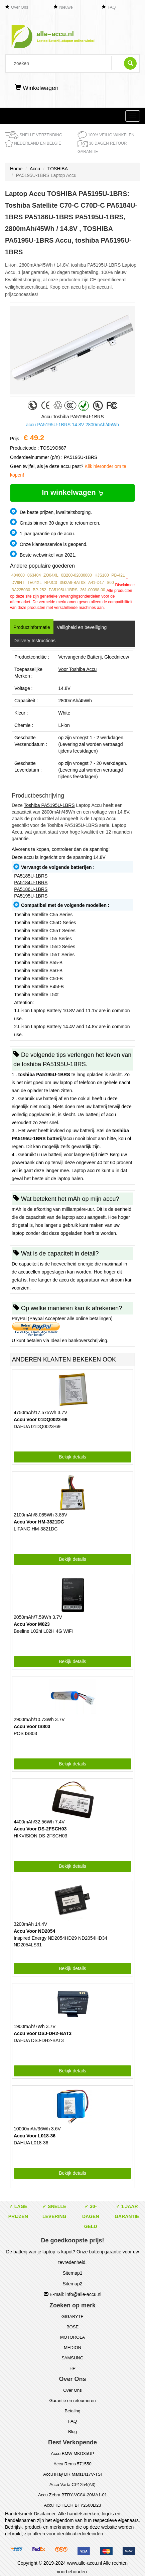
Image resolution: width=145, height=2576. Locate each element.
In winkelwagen (72, 492)
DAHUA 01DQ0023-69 (37, 1426)
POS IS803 (25, 1733)
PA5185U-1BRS (30, 876)
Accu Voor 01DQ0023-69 (40, 1419)
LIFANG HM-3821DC (35, 1528)
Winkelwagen (36, 88)
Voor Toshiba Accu (77, 669)
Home (16, 168)
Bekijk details (72, 1456)
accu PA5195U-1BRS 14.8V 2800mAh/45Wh (72, 424)
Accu (35, 168)
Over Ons (19, 7)
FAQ (112, 7)
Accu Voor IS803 (32, 1726)
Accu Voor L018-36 (34, 2135)
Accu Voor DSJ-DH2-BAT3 (42, 2033)
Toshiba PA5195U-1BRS (49, 805)
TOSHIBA (57, 168)
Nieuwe (66, 7)
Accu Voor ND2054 (34, 1931)
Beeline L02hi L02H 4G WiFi (43, 1631)
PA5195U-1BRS (30, 896)
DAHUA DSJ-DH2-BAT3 (39, 2040)
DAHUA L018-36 (31, 2142)
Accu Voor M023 (32, 1624)
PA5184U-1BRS (30, 882)
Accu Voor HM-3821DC (39, 1521)
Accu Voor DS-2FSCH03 (40, 1828)
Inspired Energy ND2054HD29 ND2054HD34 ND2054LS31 (60, 1941)
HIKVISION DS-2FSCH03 (40, 1835)
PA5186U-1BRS (30, 889)
